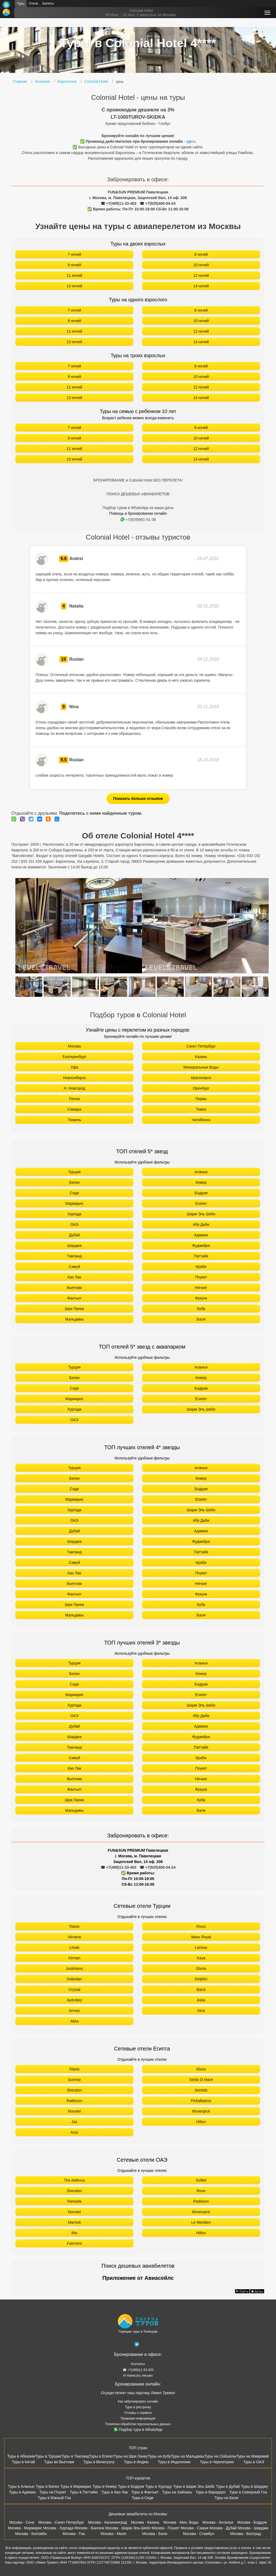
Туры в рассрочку (138, 2407)
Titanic (74, 1926)
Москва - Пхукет (165, 2528)
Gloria (201, 1968)
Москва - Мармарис (25, 2528)
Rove (201, 2191)
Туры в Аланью (21, 2486)
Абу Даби (201, 1224)
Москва (74, 1046)
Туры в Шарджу (254, 2486)
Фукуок (201, 1298)
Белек (74, 1182)
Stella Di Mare (201, 2079)
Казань (201, 1057)
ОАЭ (74, 1224)
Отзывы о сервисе (138, 2413)
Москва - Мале (113, 2533)
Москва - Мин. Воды (180, 2522)
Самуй (74, 1266)
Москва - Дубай (223, 2528)
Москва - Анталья (217, 2522)
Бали (201, 1319)
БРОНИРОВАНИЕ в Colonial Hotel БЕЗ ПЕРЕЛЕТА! (138, 480)
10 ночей (201, 265)
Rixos (201, 1926)
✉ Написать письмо (138, 2375)
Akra (201, 2010)
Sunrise (74, 2079)
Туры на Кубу (159, 2456)
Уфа (74, 1067)
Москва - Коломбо (31, 2533)
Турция (74, 1172)
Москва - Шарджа (252, 2528)
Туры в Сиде (143, 2498)
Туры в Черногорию (217, 2462)
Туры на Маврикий (252, 2456)
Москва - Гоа (74, 2533)
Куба (201, 1308)
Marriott (74, 2222)
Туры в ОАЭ (253, 2462)
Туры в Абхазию (21, 2456)
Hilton (201, 2122)
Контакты (138, 2364)
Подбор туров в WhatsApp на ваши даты (138, 508)
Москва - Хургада (58, 2528)
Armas (74, 2010)
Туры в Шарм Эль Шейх (194, 2486)
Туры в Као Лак (114, 2492)
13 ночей (74, 286)
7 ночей (74, 254)
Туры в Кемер (105, 2486)
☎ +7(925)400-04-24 (157, 203)
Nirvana (74, 1937)
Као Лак (74, 1277)
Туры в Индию (136, 2462)
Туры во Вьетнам (59, 2462)
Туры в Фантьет (144, 2492)
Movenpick (201, 2111)
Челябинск (201, 1120)
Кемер (200, 1182)
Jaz (74, 2122)
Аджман (201, 1235)
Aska (201, 2000)
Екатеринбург (74, 1057)
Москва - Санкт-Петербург (61, 2522)
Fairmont (74, 2243)
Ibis (74, 2233)
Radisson (74, 2101)
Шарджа (74, 1245)
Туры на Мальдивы (187, 2456)
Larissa (201, 1947)
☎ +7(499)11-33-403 (118, 203)
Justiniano (74, 1968)
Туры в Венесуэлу (99, 2462)
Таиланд (74, 1256)
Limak (74, 1947)
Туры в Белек (47, 2486)
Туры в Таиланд (75, 2456)
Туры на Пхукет (52, 2492)
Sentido (201, 2090)
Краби (201, 1266)
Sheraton (74, 2090)
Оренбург (201, 1088)
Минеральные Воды (201, 1067)
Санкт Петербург (201, 1046)
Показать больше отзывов (138, 798)
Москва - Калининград (107, 2522)
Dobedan (74, 1979)
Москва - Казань (145, 2522)
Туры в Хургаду (158, 2486)
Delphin (201, 1979)
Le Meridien (201, 2222)
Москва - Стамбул (198, 2533)
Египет (201, 1203)
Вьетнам (74, 1287)
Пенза (74, 1099)
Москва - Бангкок (89, 2528)
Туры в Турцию (48, 2456)
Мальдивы (74, 1319)
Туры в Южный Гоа (54, 2498)
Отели (33, 3)
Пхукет (201, 1277)
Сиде (74, 1193)
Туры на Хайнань (177, 2492)
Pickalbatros (201, 2101)
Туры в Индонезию (174, 2462)
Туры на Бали (226, 2498)
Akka (74, 2021)
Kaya (201, 1958)
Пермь (201, 1099)
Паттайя (201, 1256)
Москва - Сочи (21, 2522)
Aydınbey (74, 2000)
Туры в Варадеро (210, 2492)
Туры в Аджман (22, 2492)
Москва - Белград (245, 2533)
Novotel (74, 2111)
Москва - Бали (154, 2533)
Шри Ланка (74, 1308)
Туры (21, 3)
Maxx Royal (201, 1937)
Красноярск (201, 1078)
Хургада (74, 1214)
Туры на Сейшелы (220, 2456)
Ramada (74, 2201)
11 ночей (74, 275)
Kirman (74, 1958)
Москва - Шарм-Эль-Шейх (128, 2528)
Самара (74, 1109)
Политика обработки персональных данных (138, 2424)
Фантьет (74, 1298)
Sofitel (201, 2180)
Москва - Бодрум (252, 2522)
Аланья (201, 1172)
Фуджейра (201, 1245)
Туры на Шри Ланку (131, 2456)
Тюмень (74, 1120)
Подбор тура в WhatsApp (138, 2429)
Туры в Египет (101, 2456)
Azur (74, 2132)
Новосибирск (74, 1078)
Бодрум (201, 1193)
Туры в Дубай (228, 2486)
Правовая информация (137, 2418)
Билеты (48, 3)
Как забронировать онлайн (138, 2401)
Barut (200, 1989)
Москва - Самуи (194, 2528)
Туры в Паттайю (84, 2492)
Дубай (74, 1235)
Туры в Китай (23, 2462)
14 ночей (201, 286)
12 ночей (201, 275)
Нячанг (201, 1287)
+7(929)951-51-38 (138, 519)
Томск (201, 1109)
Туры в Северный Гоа (248, 2492)
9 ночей (74, 265)
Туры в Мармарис (75, 2486)
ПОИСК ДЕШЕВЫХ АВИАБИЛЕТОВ (137, 494)
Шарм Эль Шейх (201, 1214)
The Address (74, 2180)
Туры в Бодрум (131, 2486)
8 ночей (201, 254)
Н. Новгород (74, 1088)
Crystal (74, 1989)
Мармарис (74, 1203)
